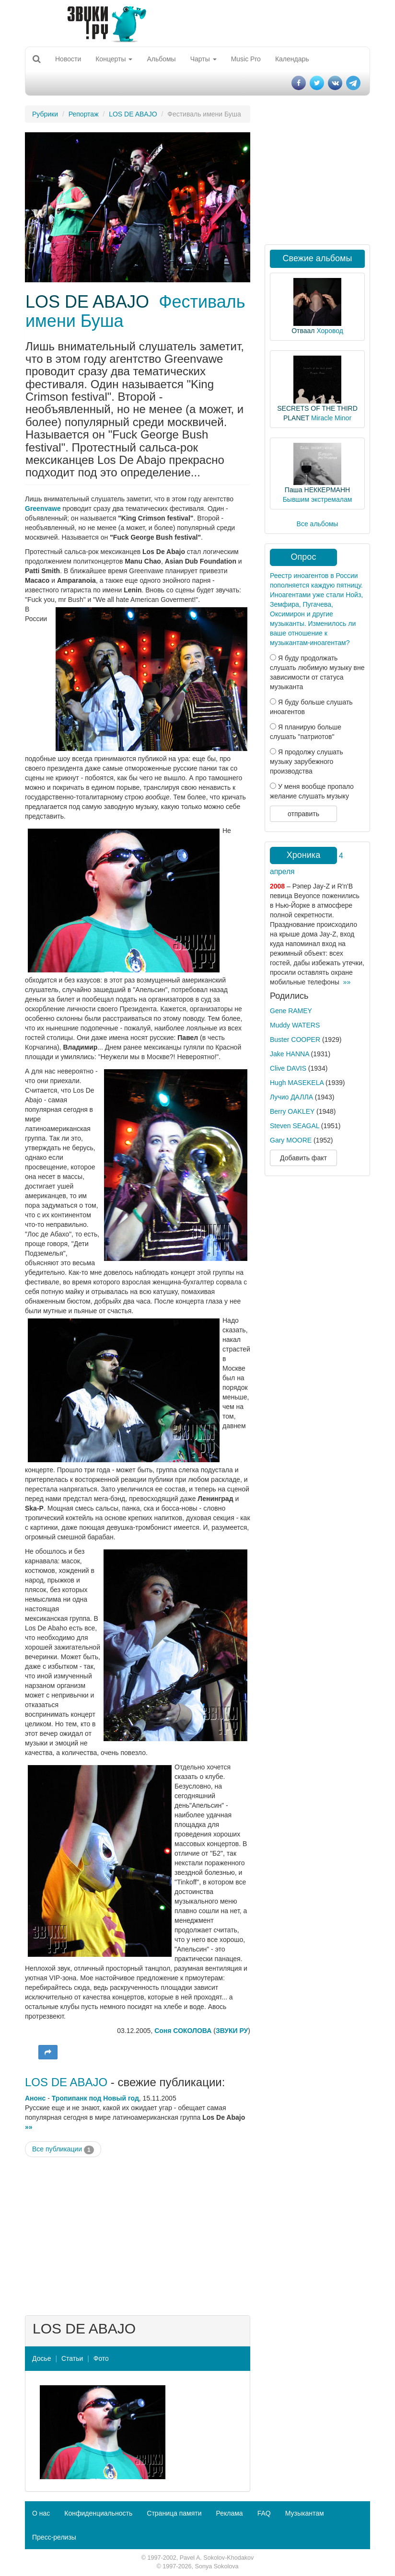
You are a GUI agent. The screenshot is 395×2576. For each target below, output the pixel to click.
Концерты (113, 59)
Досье (41, 2358)
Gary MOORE (291, 1140)
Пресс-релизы (54, 2537)
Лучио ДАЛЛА (291, 1097)
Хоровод (329, 331)
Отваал (302, 331)
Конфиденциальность (98, 2513)
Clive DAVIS (288, 1068)
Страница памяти (174, 2513)
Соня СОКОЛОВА (182, 2030)
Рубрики (45, 114)
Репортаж (84, 114)
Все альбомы (317, 524)
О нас (41, 2513)
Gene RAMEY (291, 1011)
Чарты (203, 59)
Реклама (229, 2513)
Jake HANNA (289, 1054)
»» (29, 2127)
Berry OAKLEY (292, 1111)
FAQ (264, 2513)
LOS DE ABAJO (133, 114)
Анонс (35, 2098)
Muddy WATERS (295, 1025)
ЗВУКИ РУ (232, 2030)
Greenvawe (43, 508)
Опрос (303, 557)
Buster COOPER (295, 1039)
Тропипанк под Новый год (95, 2098)
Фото (101, 2358)
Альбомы (161, 59)
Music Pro (246, 59)
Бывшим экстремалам (317, 499)
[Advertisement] (137, 2234)
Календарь (292, 59)
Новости (68, 59)
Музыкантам (304, 2513)
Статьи (72, 2358)
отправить (303, 814)
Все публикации (63, 2149)
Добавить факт (303, 1158)
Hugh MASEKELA (297, 1082)
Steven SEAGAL (294, 1126)
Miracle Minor (331, 418)
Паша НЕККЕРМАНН (317, 490)
